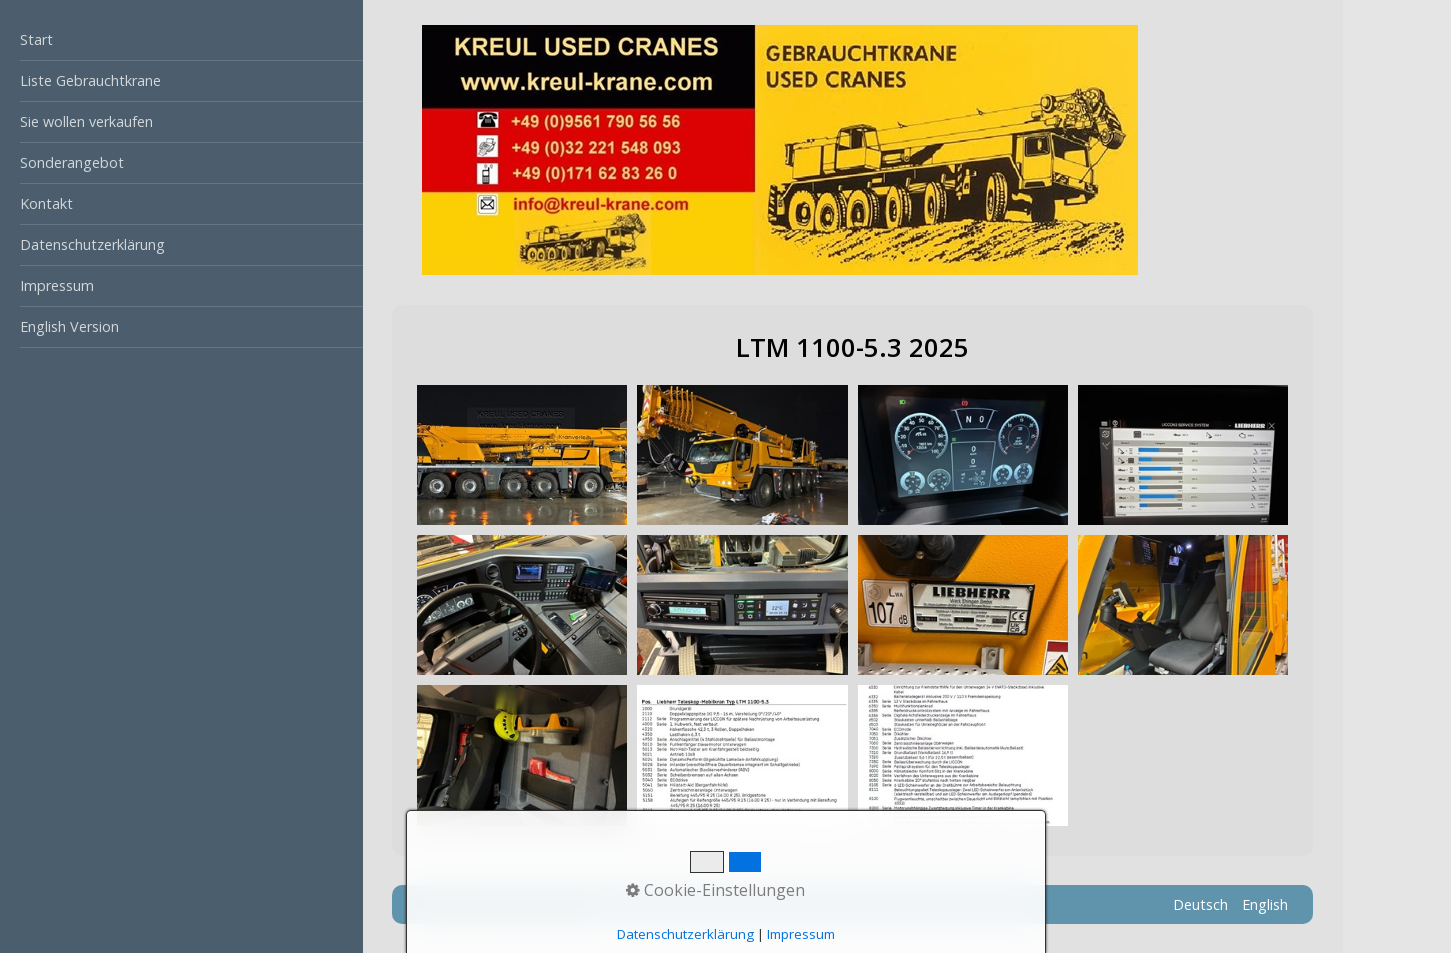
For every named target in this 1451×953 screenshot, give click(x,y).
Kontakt (46, 203)
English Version (69, 326)
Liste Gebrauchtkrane (90, 80)
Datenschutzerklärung (92, 244)
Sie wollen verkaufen (86, 121)
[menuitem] (181, 40)
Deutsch (1200, 904)
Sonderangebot (72, 162)
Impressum (57, 285)
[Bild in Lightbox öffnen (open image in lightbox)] (522, 455)
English (1265, 904)
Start (36, 39)
